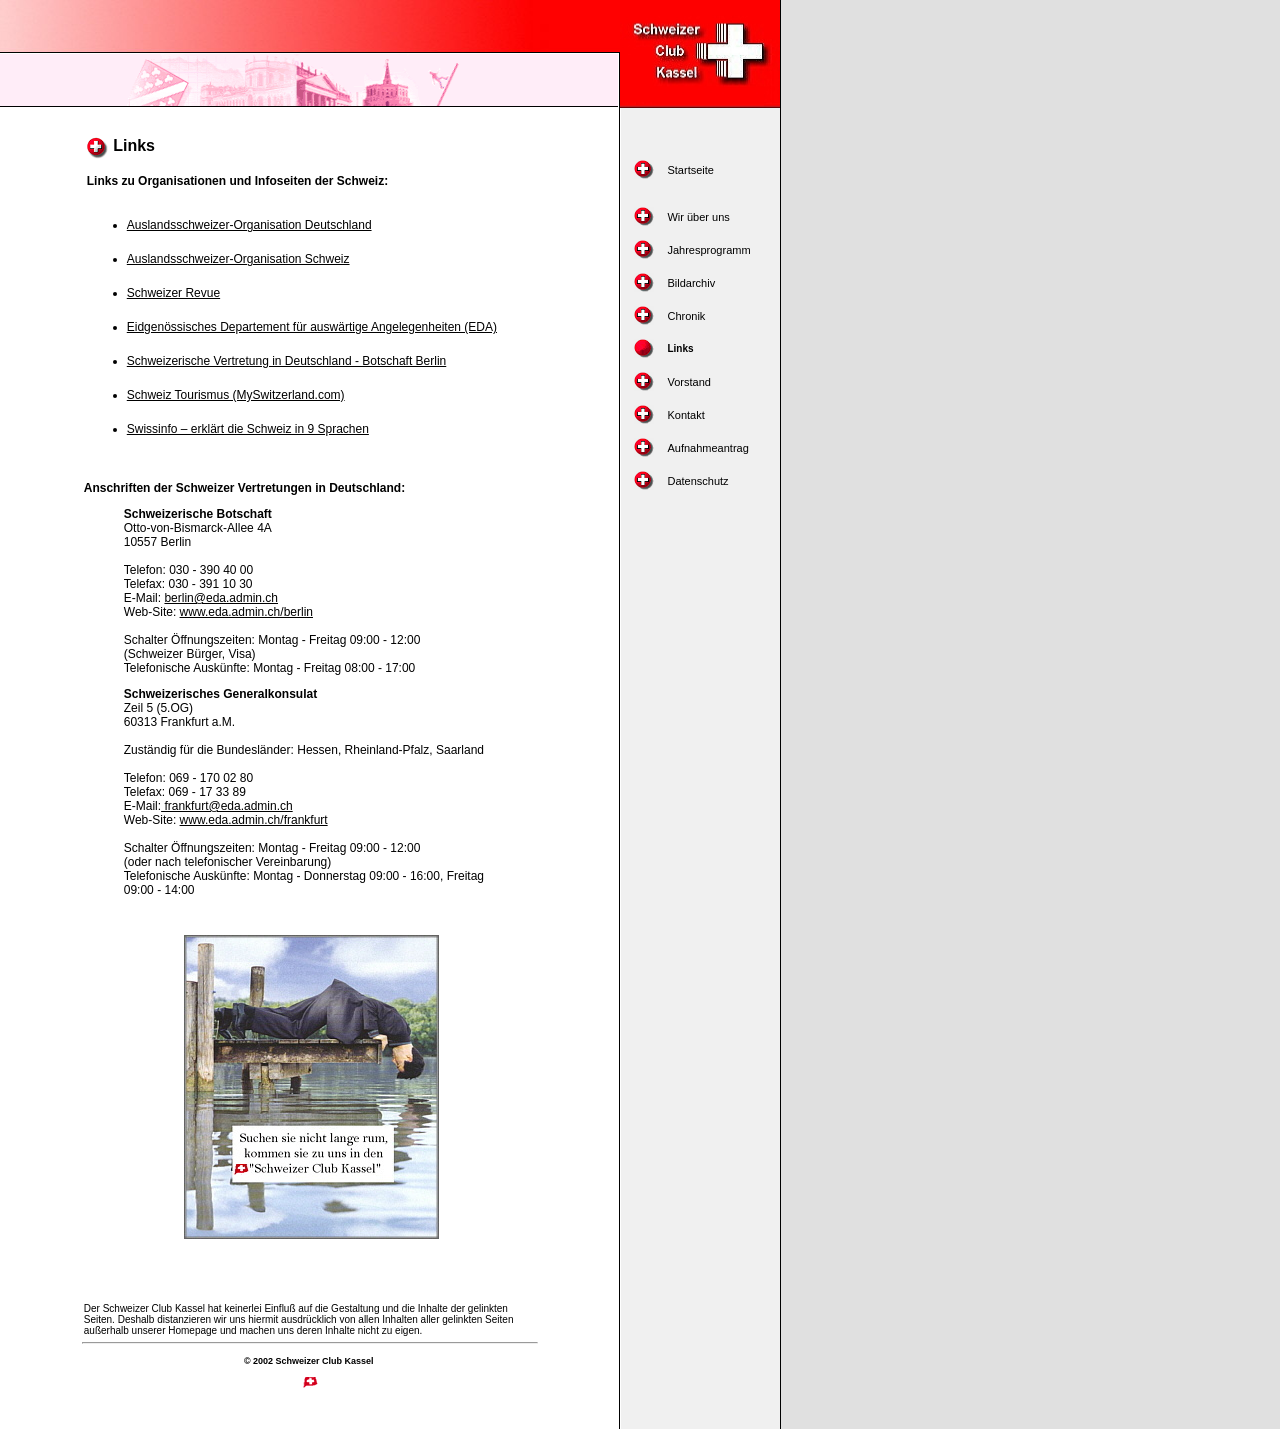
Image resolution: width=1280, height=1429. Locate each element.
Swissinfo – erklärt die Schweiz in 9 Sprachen (248, 429)
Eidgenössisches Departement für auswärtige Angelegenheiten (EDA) (312, 327)
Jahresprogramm (708, 250)
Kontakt (685, 415)
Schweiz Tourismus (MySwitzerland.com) (236, 395)
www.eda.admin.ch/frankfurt (254, 820)
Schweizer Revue (173, 293)
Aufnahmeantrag (707, 448)
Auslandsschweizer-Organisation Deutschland (249, 225)
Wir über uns (698, 217)
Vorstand (688, 382)
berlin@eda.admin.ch (221, 598)
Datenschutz (697, 481)
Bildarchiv (691, 283)
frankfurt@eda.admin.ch (227, 806)
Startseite (690, 170)
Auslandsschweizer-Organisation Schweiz (238, 259)
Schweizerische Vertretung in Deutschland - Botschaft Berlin (287, 361)
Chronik (686, 316)
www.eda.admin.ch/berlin (246, 612)
